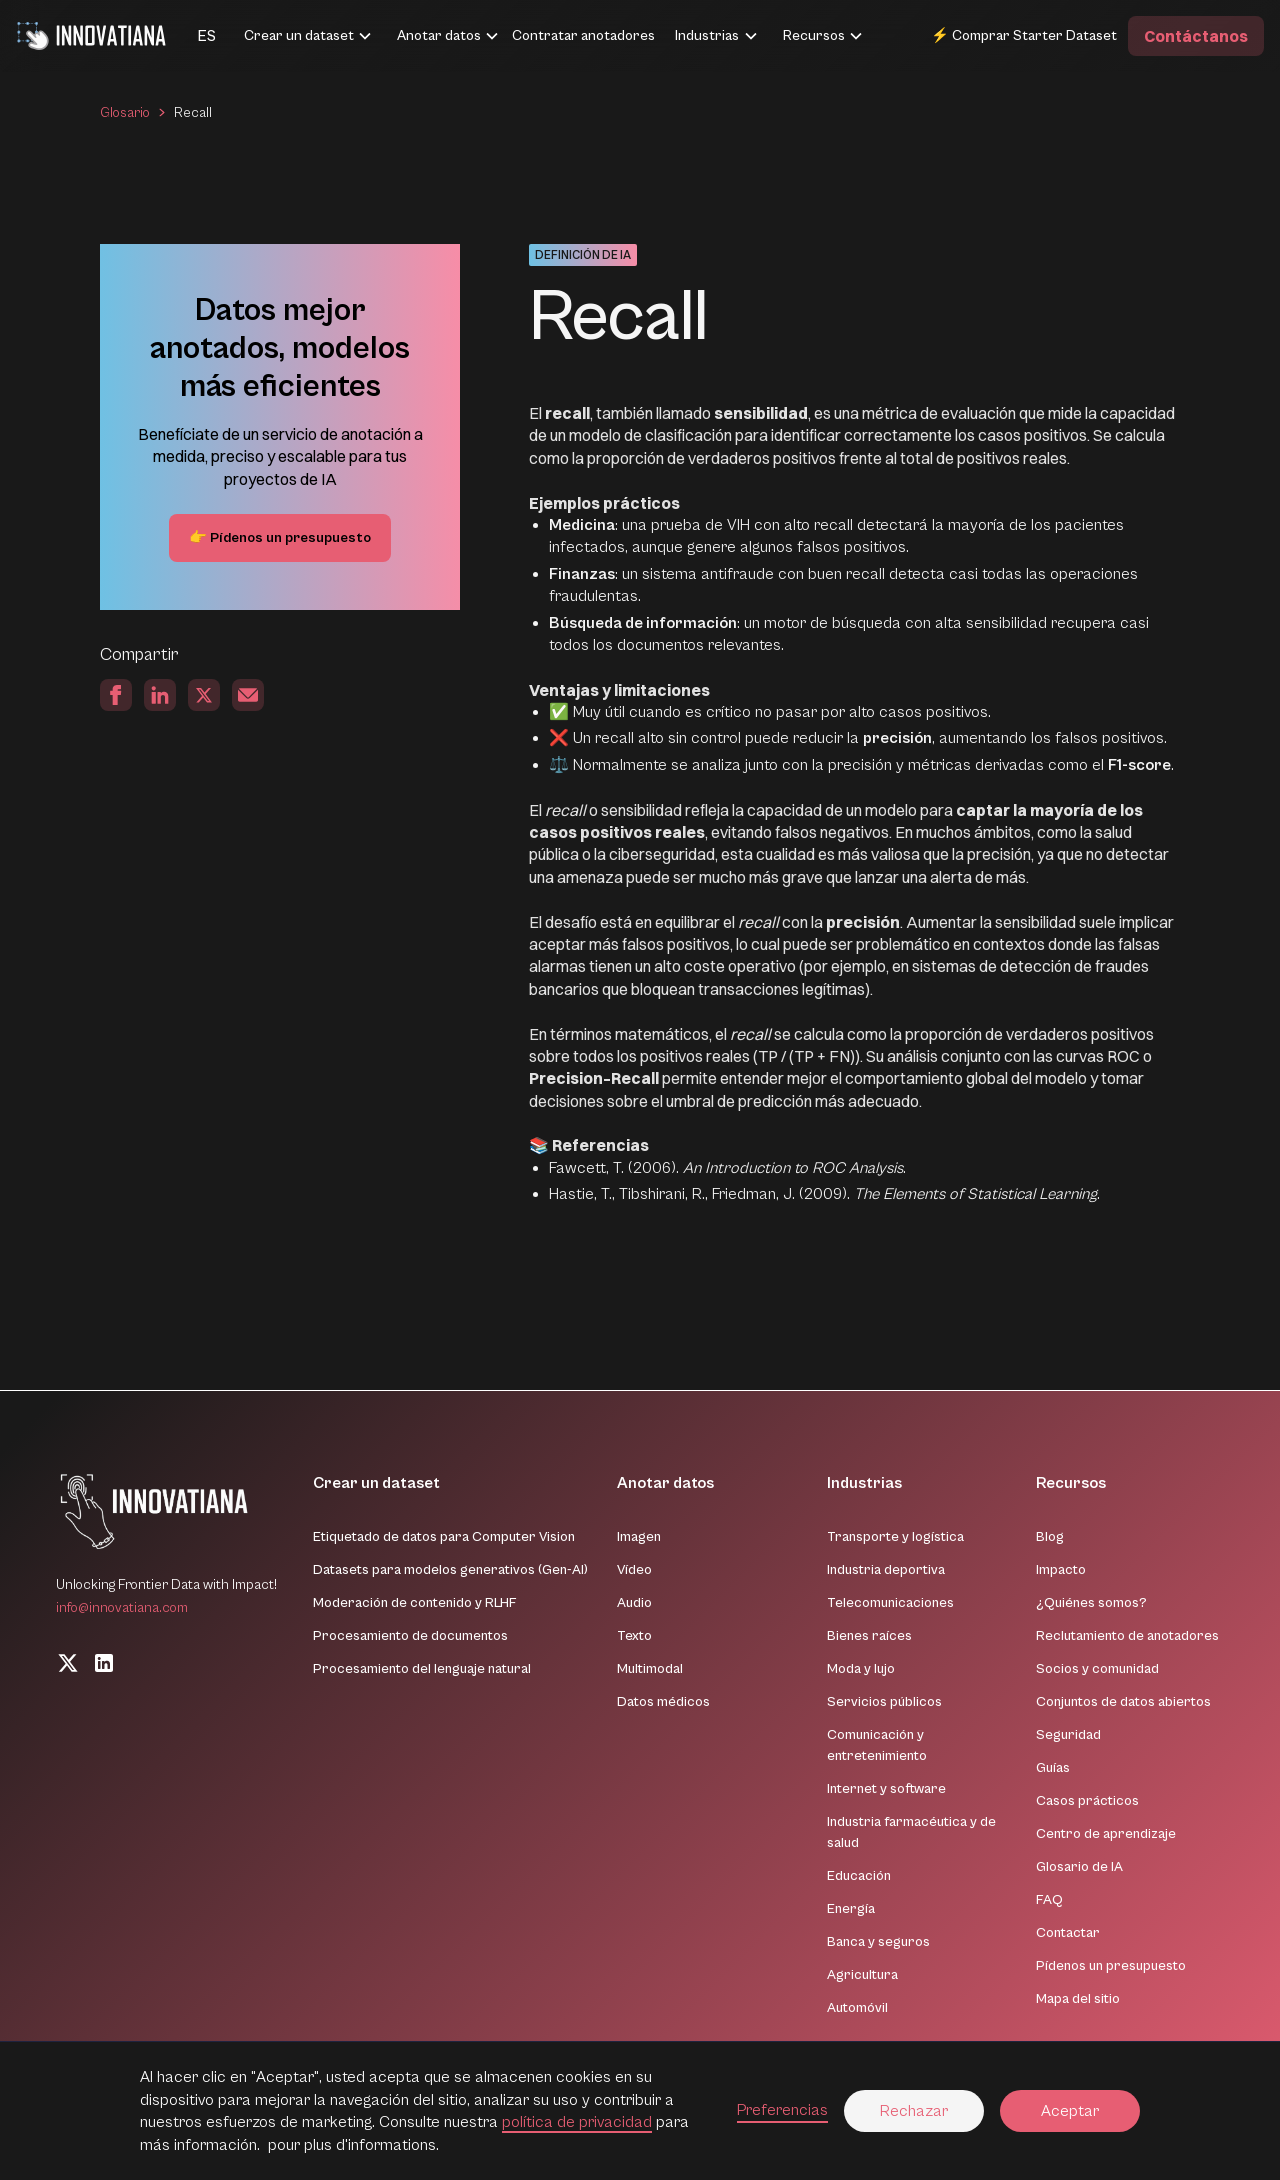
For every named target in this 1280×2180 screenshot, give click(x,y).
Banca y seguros (878, 1942)
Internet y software (886, 1789)
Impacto (1061, 1570)
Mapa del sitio (1078, 1999)
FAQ (1049, 1900)
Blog (1050, 1537)
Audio (634, 1603)
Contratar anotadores (583, 35)
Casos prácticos (1087, 1801)
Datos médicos (663, 1702)
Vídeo (634, 1570)
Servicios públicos (884, 1702)
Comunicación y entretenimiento (877, 1745)
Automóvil (857, 2008)
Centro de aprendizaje (1106, 1834)
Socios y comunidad (1097, 1669)
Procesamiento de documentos (410, 1636)
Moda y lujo (861, 1669)
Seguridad (1068, 1735)
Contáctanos (1196, 36)
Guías (1053, 1768)
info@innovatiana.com (122, 1608)
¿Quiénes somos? (1091, 1603)
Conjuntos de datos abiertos (1123, 1702)
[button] (182, 36)
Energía (851, 1909)
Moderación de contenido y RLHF (415, 1603)
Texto (634, 1636)
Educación (859, 1876)
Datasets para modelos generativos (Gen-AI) (450, 1570)
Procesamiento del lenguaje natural (422, 1669)
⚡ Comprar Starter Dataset (1024, 35)
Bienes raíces (869, 1636)
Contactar (1068, 1933)
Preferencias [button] (782, 2110)
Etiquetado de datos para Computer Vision (444, 1537)
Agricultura (862, 1975)
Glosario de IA (1079, 1867)
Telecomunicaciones (890, 1603)
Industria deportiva (886, 1570)
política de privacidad (577, 2122)
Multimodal (650, 1669)
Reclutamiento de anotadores (1127, 1636)
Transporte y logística (895, 1537)
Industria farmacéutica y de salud (911, 1832)
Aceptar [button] (1070, 2111)
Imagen (639, 1537)
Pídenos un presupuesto (1111, 1966)
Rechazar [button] (914, 2111)
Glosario (125, 113)
